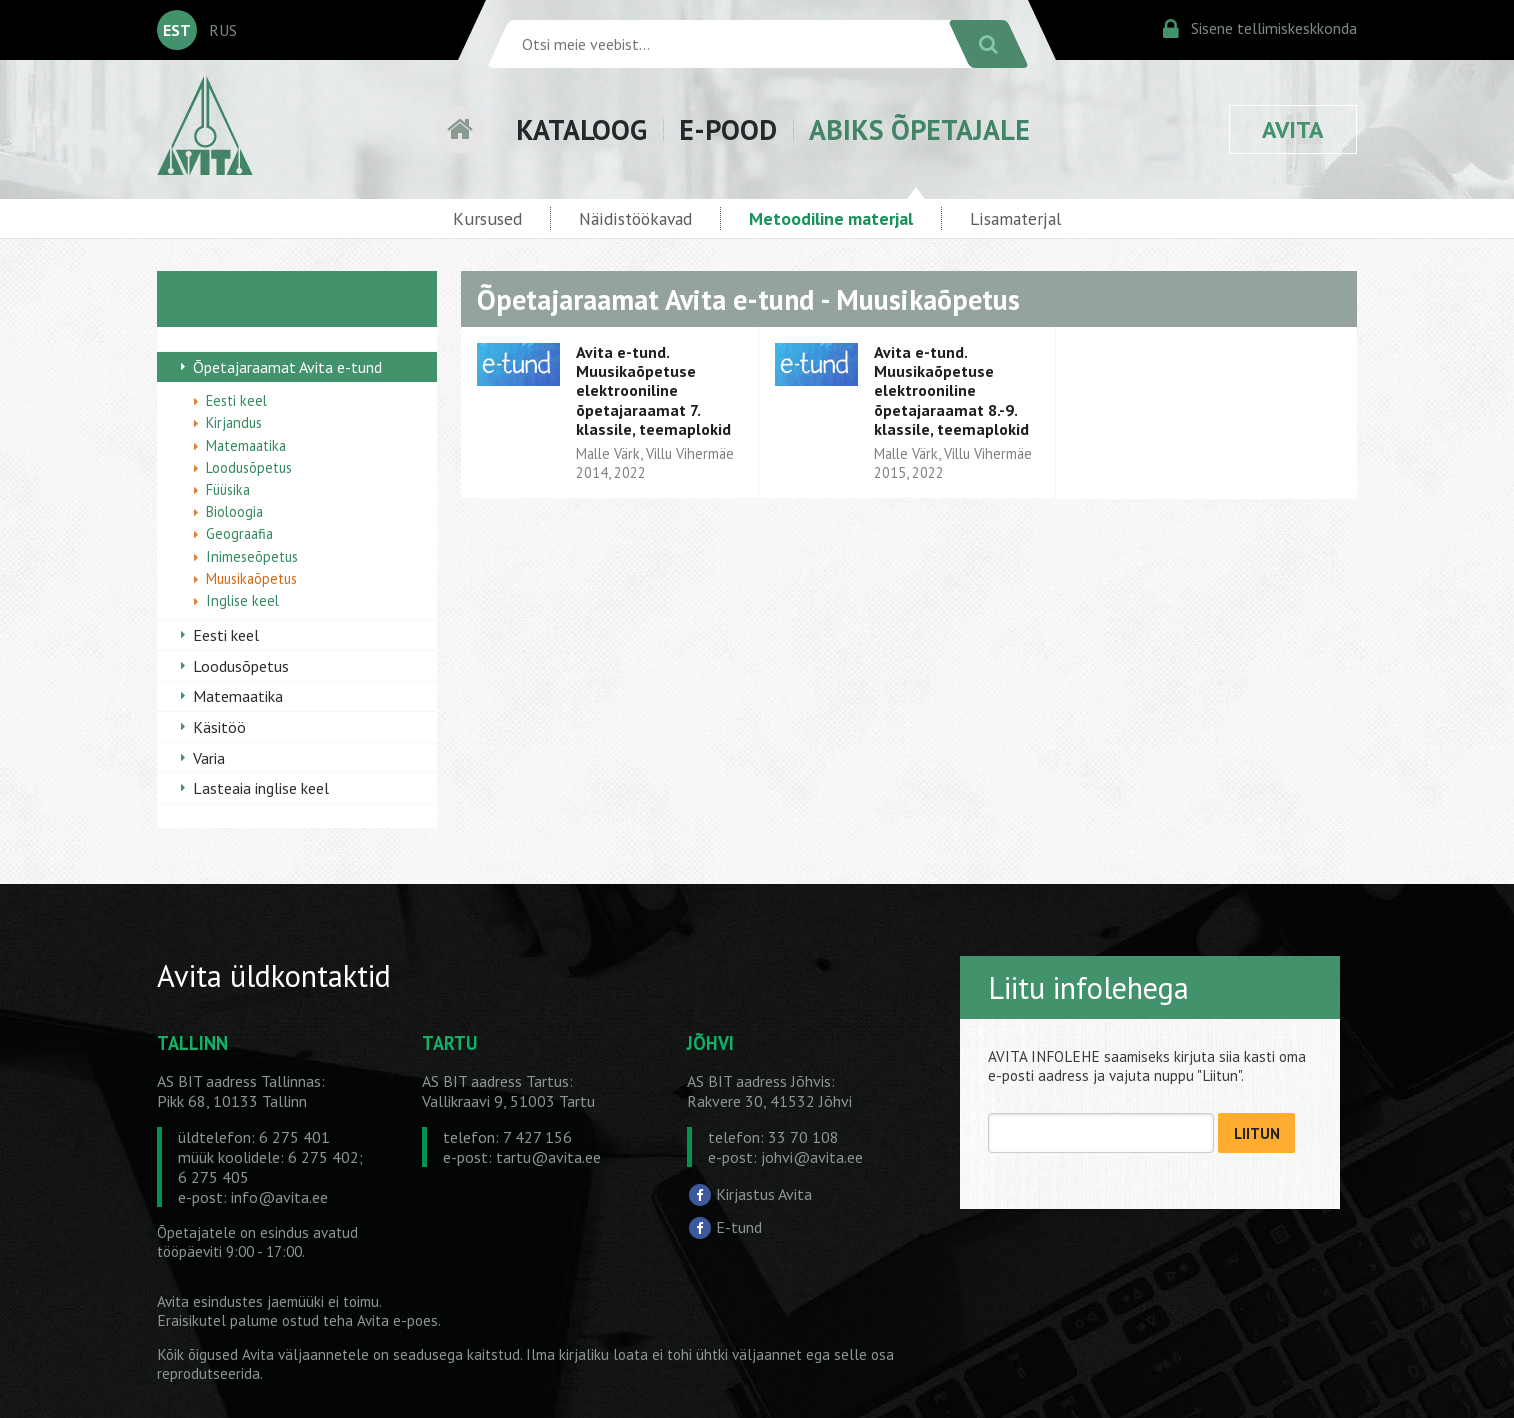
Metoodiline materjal (831, 218)
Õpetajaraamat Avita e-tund (287, 367)
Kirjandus (234, 422)
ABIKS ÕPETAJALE (919, 129)
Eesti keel (236, 400)
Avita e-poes (397, 1320)
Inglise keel (242, 600)
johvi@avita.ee (812, 1157)
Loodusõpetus (249, 467)
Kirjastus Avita (764, 1193)
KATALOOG (581, 129)
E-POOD (728, 129)
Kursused (487, 218)
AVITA (1293, 129)
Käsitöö (219, 727)
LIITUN (1257, 1133)
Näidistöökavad (635, 218)
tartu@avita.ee (548, 1157)
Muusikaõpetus (251, 578)
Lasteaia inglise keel (261, 788)
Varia (209, 758)
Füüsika (228, 489)
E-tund (739, 1227)
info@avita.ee (279, 1197)
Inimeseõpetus (252, 556)
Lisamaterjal (1015, 218)
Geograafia (239, 533)
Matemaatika (246, 445)
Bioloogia (234, 511)
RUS (223, 30)
